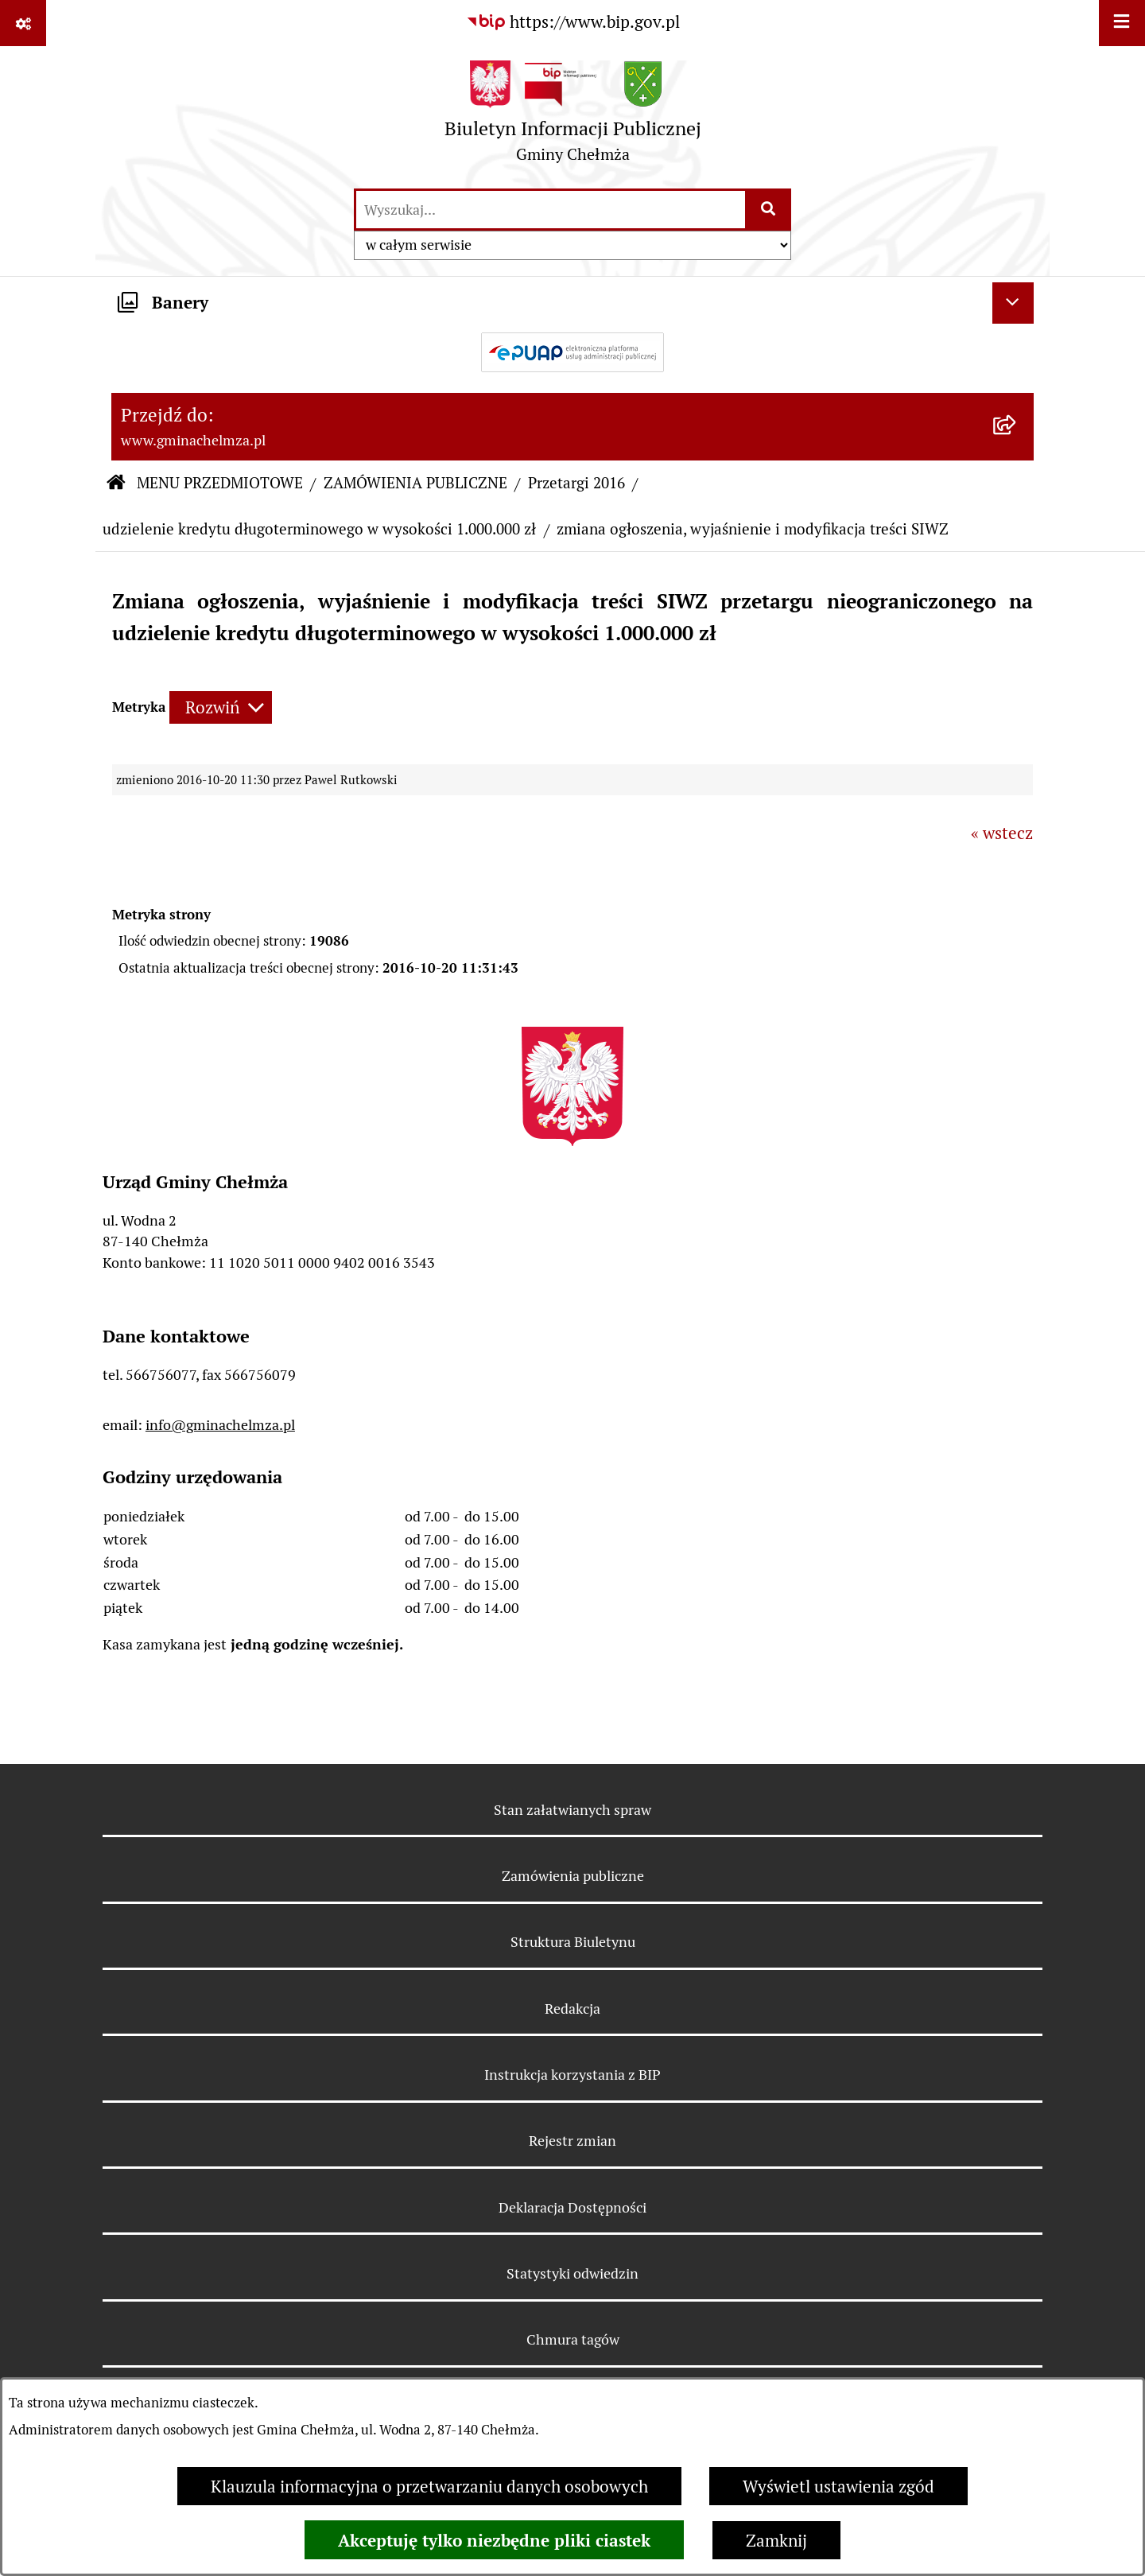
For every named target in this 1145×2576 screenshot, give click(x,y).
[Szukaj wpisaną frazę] (769, 209)
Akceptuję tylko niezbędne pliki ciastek (494, 2540)
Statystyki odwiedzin (572, 2273)
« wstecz (1002, 833)
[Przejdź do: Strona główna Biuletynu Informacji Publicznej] (116, 484)
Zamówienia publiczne (573, 1876)
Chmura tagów (572, 2339)
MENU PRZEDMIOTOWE (220, 483)
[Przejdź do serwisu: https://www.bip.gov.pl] (573, 22)
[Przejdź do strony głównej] (572, 116)
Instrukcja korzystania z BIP (572, 2074)
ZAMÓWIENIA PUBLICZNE (415, 483)
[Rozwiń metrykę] (220, 707)
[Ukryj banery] (1013, 303)
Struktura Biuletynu (572, 1942)
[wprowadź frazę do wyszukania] (550, 209)
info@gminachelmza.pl (220, 1425)
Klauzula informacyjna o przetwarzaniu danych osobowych (429, 2486)
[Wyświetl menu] (1122, 23)
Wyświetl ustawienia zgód (838, 2486)
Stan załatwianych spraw (572, 1810)
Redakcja (572, 2008)
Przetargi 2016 (576, 483)
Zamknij (776, 2540)
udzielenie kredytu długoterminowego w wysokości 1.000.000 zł (319, 529)
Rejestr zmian (572, 2140)
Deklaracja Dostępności (572, 2207)
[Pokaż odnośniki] (23, 23)
